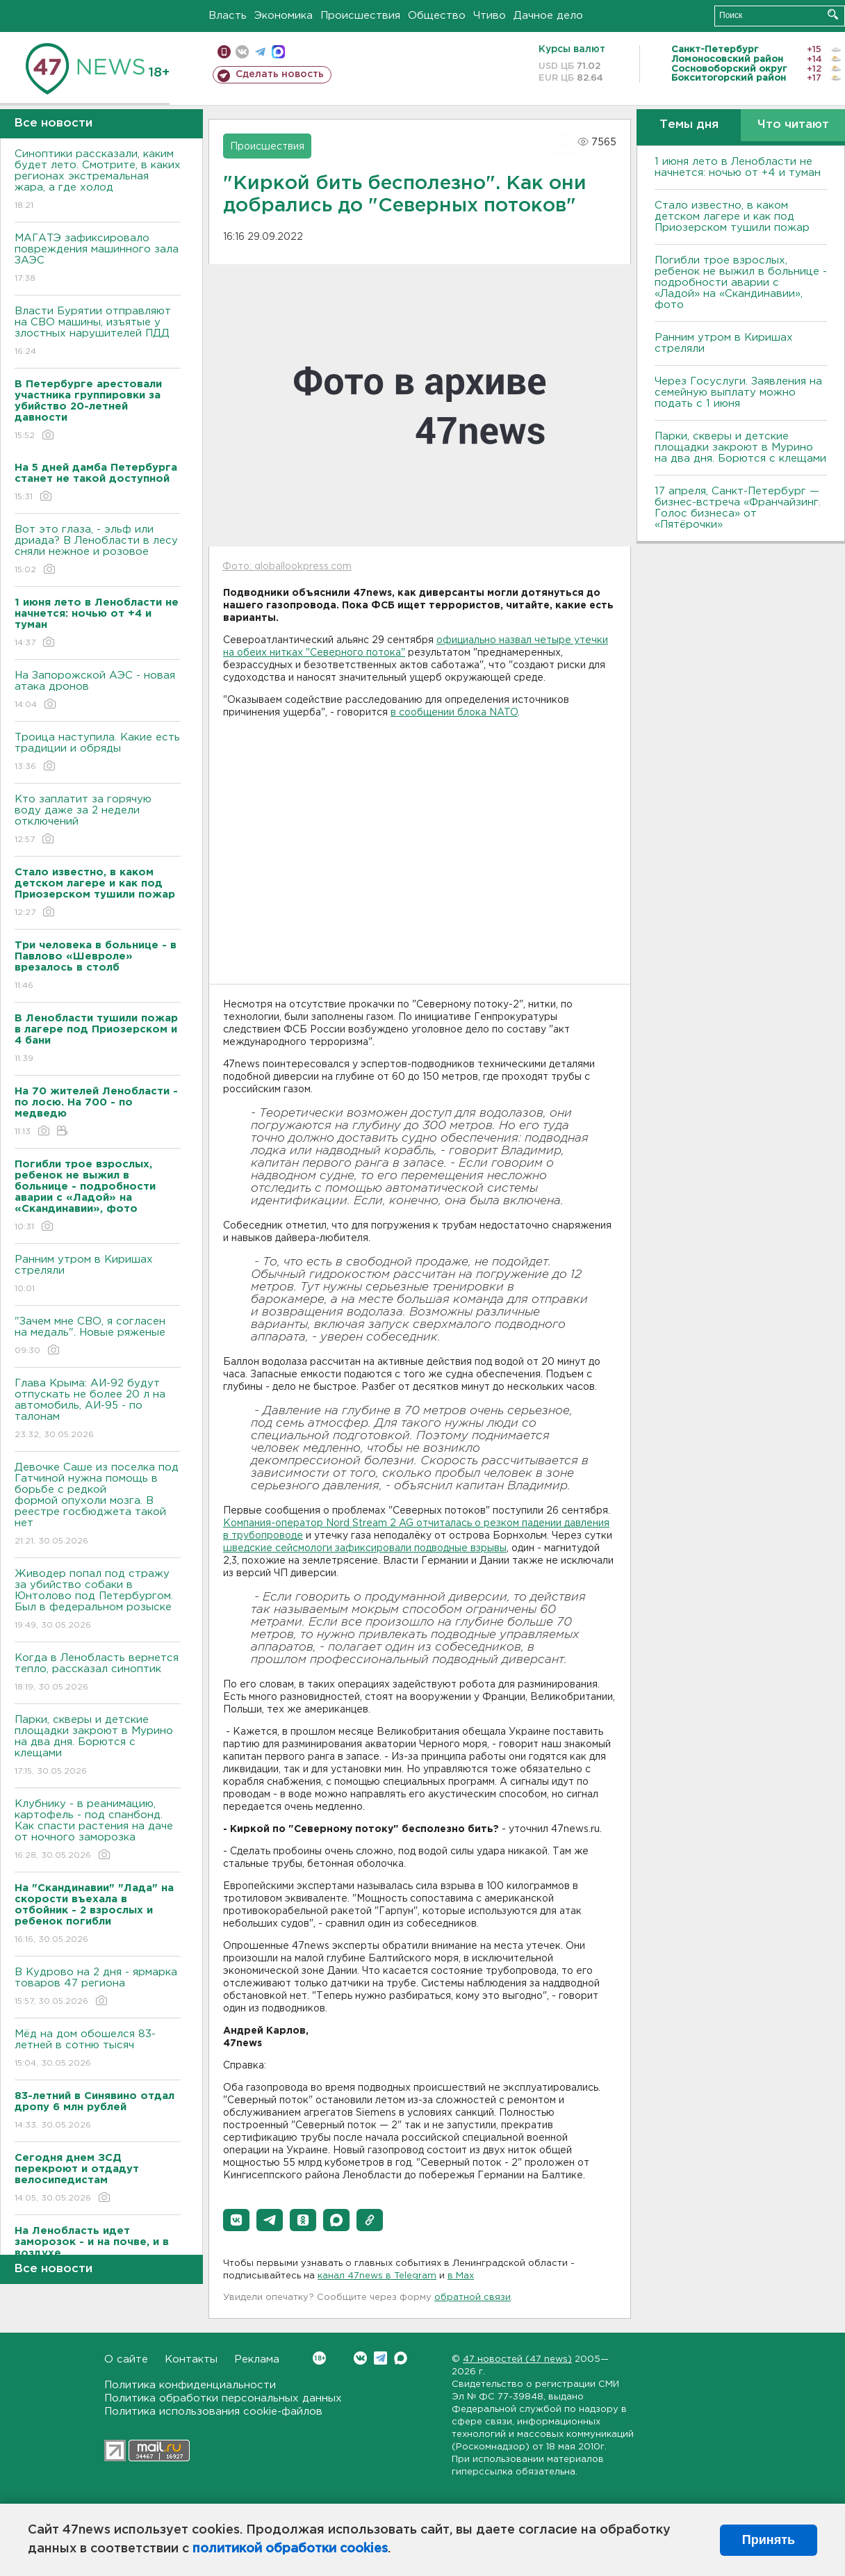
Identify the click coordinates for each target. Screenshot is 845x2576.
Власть (227, 15)
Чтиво (489, 15)
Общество (437, 15)
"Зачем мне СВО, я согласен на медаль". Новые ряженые (98, 1336)
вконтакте (242, 51)
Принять (768, 2540)
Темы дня (689, 125)
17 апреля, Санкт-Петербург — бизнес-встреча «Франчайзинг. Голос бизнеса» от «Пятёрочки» (738, 508)
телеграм (260, 51)
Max (400, 2358)
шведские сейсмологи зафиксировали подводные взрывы (365, 1548)
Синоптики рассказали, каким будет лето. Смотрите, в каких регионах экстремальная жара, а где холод (98, 180)
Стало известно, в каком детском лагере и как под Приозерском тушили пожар (732, 216)
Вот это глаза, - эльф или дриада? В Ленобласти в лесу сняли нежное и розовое (98, 550)
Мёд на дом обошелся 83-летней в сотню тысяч (98, 2049)
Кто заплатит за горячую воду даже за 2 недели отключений (98, 820)
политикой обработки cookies (290, 2548)
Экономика (283, 15)
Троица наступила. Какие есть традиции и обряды (98, 752)
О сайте (126, 2359)
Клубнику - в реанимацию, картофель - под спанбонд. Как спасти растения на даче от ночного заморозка (98, 1830)
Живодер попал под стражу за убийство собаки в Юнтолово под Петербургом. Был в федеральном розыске (98, 1600)
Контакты (191, 2359)
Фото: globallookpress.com (287, 566)
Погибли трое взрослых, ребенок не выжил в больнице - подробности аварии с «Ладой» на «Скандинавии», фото (741, 282)
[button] (236, 2220)
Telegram (380, 2358)
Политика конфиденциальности (190, 2385)
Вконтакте (319, 2358)
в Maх (461, 2276)
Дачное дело (548, 15)
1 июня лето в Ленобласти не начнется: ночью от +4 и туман (738, 167)
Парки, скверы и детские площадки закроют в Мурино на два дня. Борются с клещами (98, 1746)
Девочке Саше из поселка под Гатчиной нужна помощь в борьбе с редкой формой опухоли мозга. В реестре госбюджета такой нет (98, 1505)
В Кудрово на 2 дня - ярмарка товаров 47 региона (98, 1987)
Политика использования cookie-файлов (213, 2411)
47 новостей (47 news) (517, 2359)
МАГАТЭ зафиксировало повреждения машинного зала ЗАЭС (98, 259)
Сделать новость (280, 74)
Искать (833, 14)
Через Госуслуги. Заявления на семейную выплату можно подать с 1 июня (738, 392)
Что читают (793, 125)
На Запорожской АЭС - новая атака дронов (98, 691)
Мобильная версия (224, 51)
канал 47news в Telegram (377, 2276)
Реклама (256, 2359)
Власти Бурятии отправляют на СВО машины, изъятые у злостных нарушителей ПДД (98, 332)
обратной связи (472, 2297)
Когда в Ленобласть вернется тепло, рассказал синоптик (98, 1673)
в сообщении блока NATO (454, 712)
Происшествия (360, 15)
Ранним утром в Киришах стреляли (98, 1275)
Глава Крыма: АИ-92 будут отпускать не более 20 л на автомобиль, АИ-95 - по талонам (98, 1410)
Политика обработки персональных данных (223, 2398)
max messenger (278, 51)
